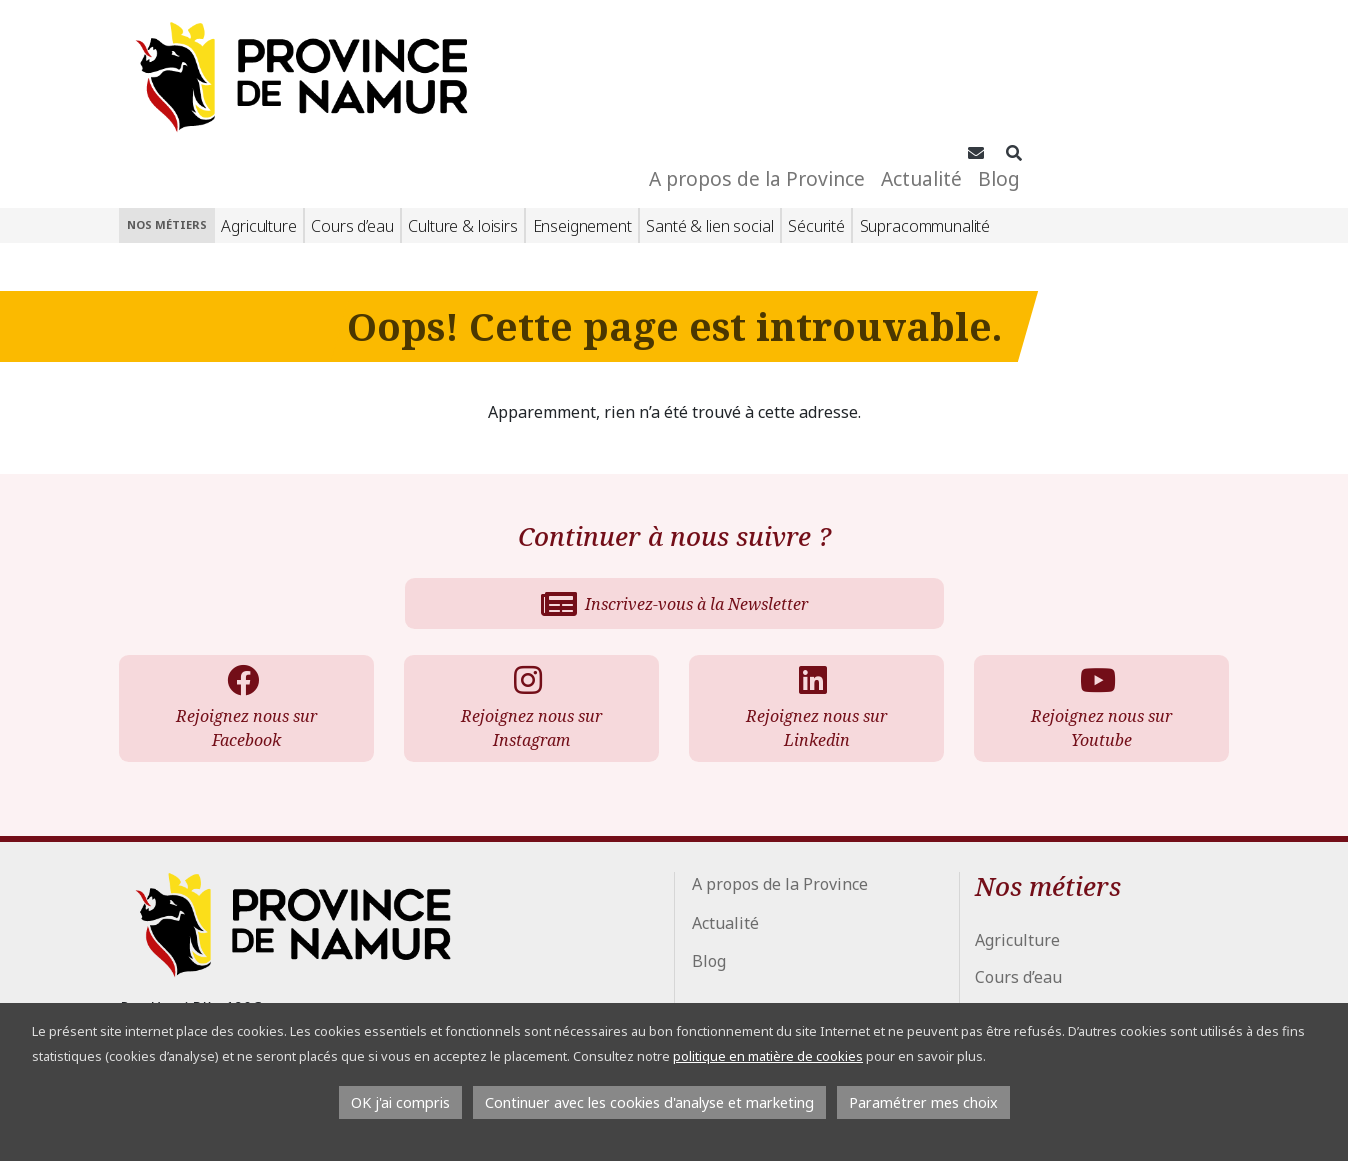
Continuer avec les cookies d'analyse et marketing (649, 1102)
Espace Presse (750, 1000)
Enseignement (582, 115)
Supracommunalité (925, 115)
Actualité (1106, 59)
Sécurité (816, 115)
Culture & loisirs (462, 115)
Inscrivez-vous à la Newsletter (674, 493)
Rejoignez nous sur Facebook (242, 597)
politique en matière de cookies (768, 1056)
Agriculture (258, 115)
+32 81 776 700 (202, 954)
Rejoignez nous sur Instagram (527, 597)
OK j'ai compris (400, 1102)
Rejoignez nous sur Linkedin (812, 597)
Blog (1184, 59)
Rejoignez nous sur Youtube (1097, 597)
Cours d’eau (352, 115)
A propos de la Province (942, 59)
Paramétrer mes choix (923, 1102)
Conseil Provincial (759, 968)
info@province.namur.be (232, 982)
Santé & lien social (709, 115)
